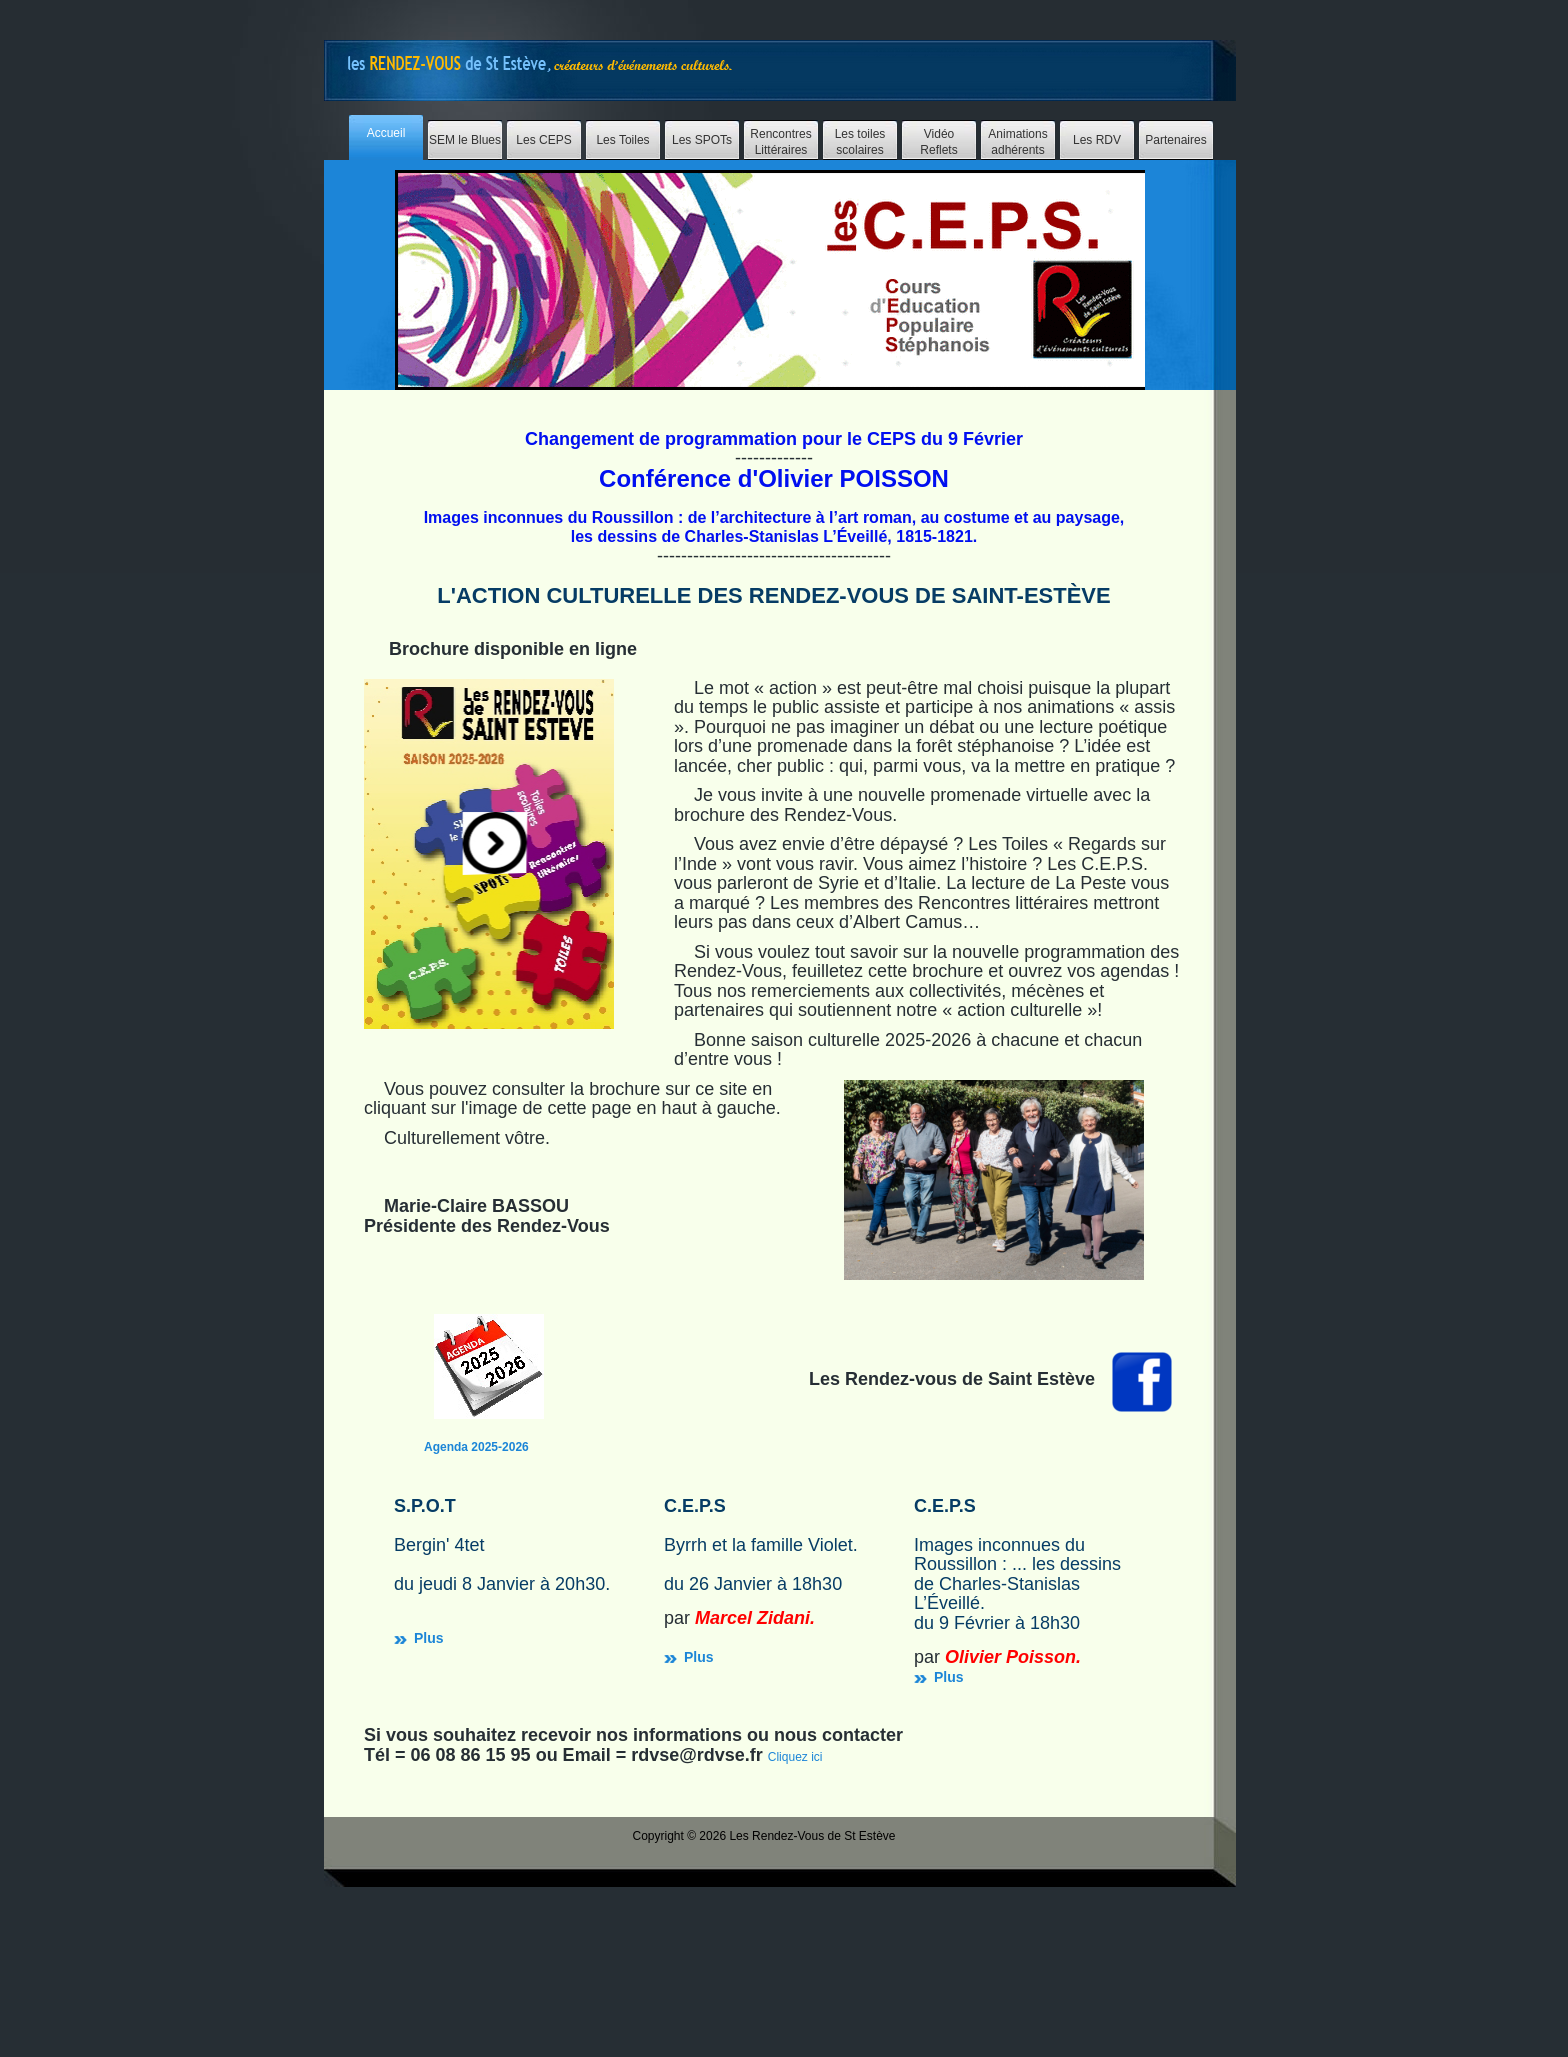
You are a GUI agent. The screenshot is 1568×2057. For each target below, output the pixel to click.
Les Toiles (622, 140)
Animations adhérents (1017, 142)
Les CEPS (543, 140)
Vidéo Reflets (938, 142)
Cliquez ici (795, 1884)
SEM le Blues (465, 140)
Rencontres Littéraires (780, 142)
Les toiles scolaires (860, 142)
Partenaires (1175, 140)
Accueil (386, 133)
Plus (619, 1594)
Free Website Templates (544, 63)
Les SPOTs (702, 140)
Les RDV (1097, 140)
